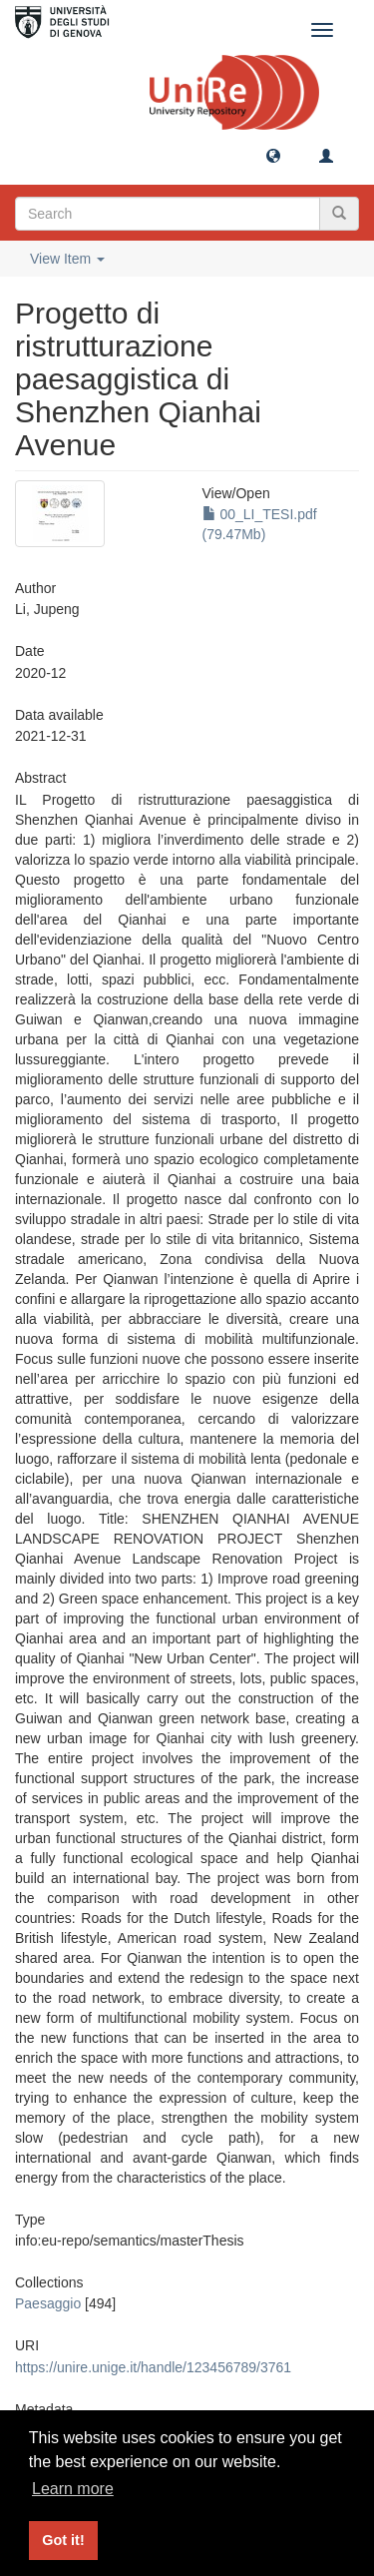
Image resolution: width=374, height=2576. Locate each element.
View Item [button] (67, 259)
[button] (273, 155)
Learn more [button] (73, 2488)
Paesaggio (48, 2303)
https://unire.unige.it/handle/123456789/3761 (153, 2367)
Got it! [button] (63, 2540)
